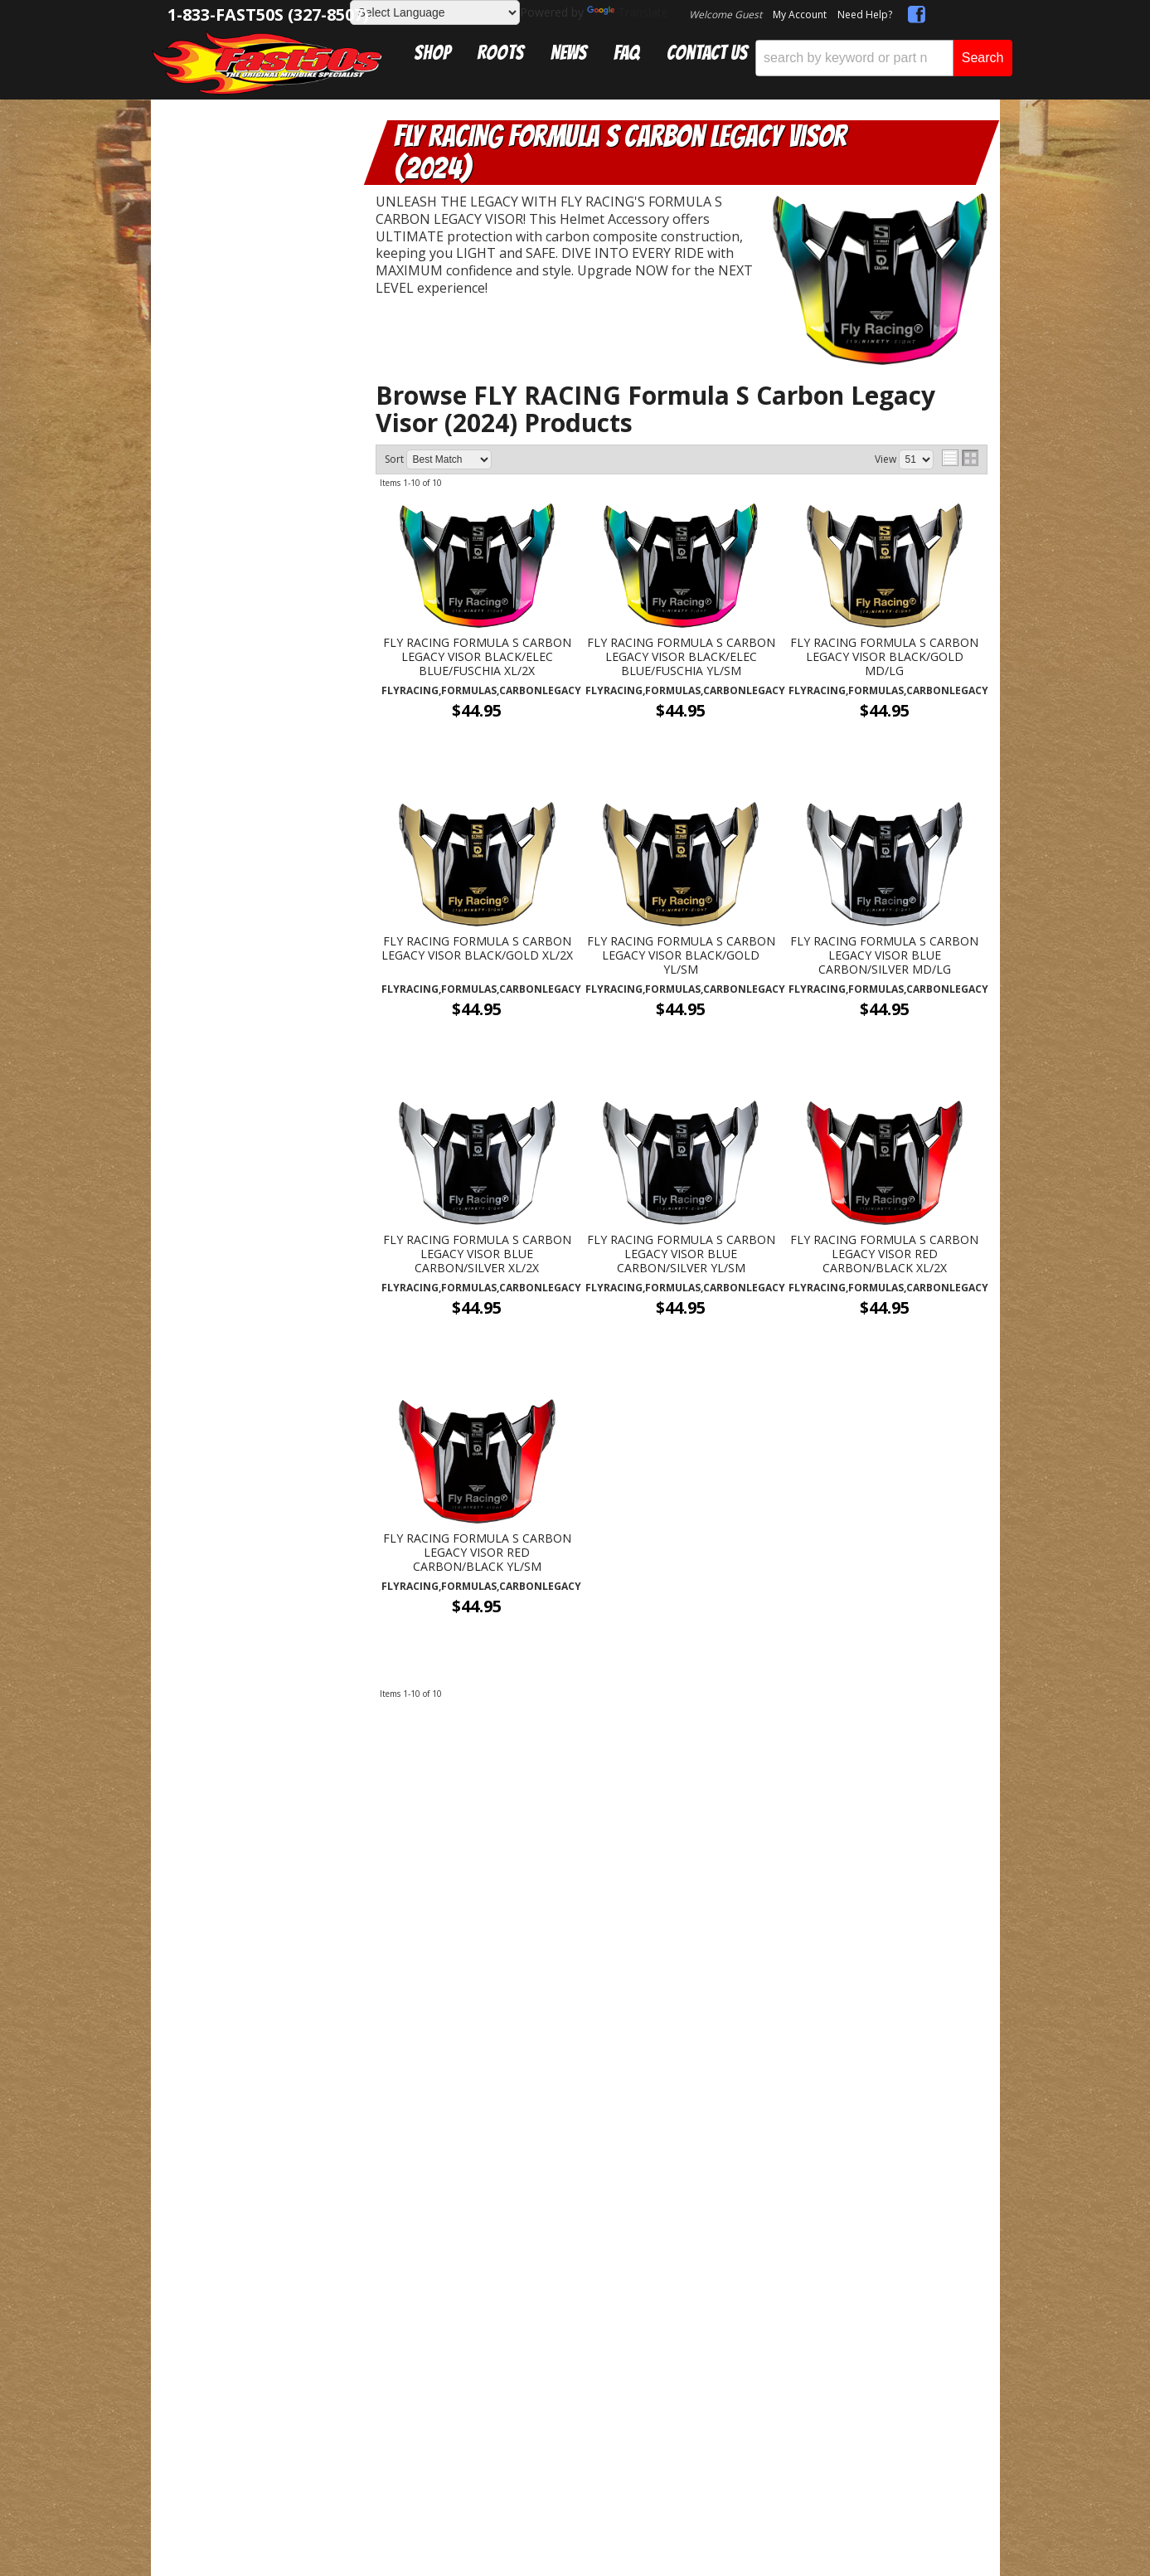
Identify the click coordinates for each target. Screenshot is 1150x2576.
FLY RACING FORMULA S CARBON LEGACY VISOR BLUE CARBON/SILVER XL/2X (477, 1254)
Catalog (220, 159)
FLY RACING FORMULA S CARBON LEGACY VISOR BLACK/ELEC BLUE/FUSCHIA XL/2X (477, 657)
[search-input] (854, 58)
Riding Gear (235, 176)
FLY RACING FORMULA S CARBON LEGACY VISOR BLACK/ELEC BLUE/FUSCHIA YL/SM (681, 657)
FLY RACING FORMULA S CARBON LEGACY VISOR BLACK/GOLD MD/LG (884, 657)
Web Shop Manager (602, 2018)
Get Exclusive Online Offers (681, 1820)
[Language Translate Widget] (435, 12)
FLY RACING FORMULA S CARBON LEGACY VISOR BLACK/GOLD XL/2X (477, 949)
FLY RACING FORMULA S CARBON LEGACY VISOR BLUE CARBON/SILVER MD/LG (884, 955)
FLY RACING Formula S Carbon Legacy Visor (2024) (270, 226)
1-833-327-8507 (373, 1795)
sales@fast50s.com (383, 1820)
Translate (627, 12)
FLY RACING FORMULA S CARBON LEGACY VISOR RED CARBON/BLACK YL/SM (477, 1552)
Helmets (234, 194)
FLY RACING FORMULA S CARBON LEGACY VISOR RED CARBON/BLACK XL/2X (884, 1254)
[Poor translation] (60, 2161)
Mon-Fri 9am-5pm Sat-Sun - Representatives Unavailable (257, 1457)
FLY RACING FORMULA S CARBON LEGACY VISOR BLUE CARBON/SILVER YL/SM (681, 1254)
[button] (883, 58)
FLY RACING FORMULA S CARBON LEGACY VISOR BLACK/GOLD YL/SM (681, 955)
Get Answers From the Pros (257, 1382)
